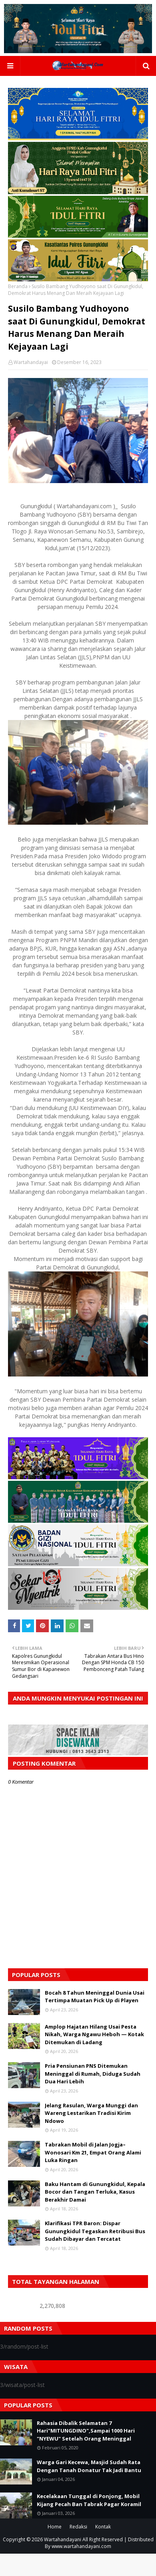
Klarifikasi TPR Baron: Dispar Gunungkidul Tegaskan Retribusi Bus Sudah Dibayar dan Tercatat (95, 2231)
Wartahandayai (31, 362)
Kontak (103, 2526)
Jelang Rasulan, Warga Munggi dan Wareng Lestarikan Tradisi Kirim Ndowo (91, 2113)
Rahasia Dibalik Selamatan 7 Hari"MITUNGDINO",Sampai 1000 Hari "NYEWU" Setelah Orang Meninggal (86, 2430)
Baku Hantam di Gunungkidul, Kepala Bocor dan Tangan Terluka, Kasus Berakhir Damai (95, 2191)
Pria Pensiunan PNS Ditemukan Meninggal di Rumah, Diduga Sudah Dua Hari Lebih (92, 2073)
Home (55, 2526)
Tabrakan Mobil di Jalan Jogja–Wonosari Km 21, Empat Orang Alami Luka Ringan (93, 2152)
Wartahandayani (62, 2539)
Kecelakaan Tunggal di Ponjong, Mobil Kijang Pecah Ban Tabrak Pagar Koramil (89, 2500)
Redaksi (78, 2526)
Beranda (18, 286)
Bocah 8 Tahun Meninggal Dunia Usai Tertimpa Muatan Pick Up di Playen (94, 1996)
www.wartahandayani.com (81, 2546)
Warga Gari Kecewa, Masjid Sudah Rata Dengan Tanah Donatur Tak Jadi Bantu (89, 2466)
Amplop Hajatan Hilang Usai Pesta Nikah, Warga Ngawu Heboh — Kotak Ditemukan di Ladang (94, 2034)
